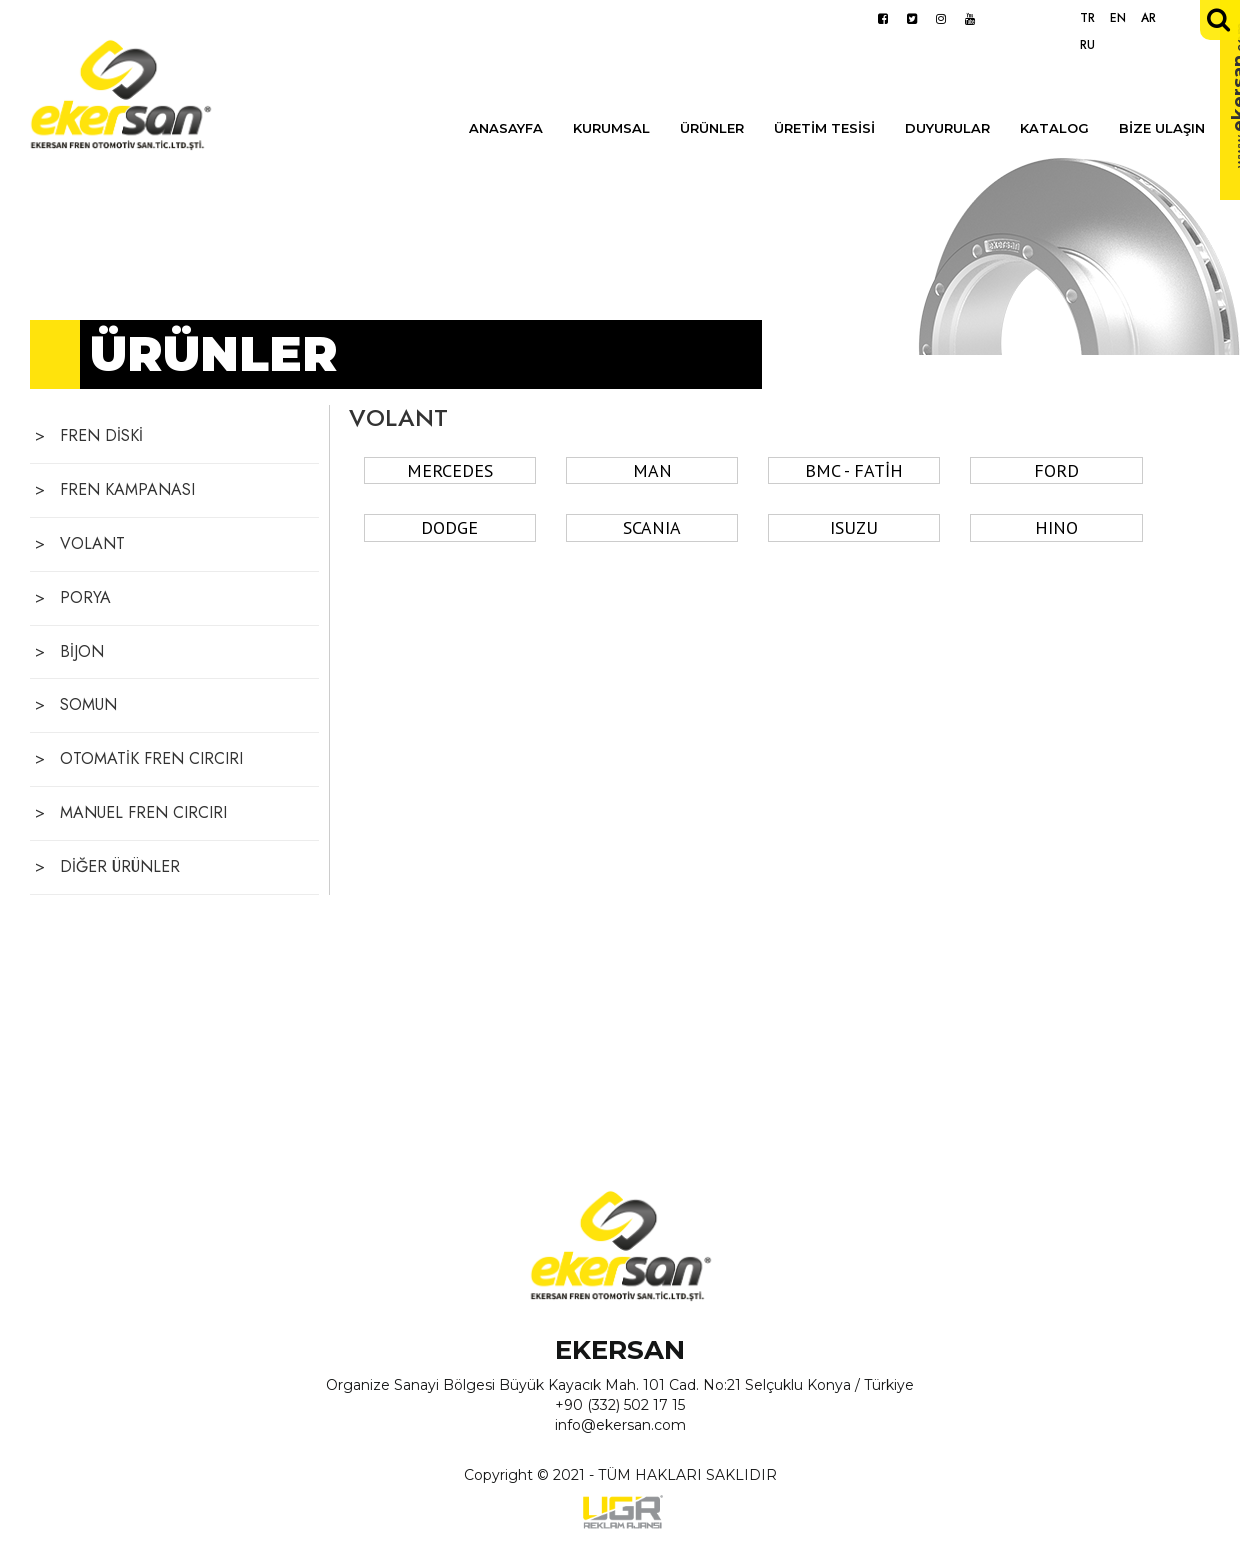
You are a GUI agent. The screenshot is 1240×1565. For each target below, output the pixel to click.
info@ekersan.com (620, 1425)
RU (1087, 45)
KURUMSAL (611, 128)
